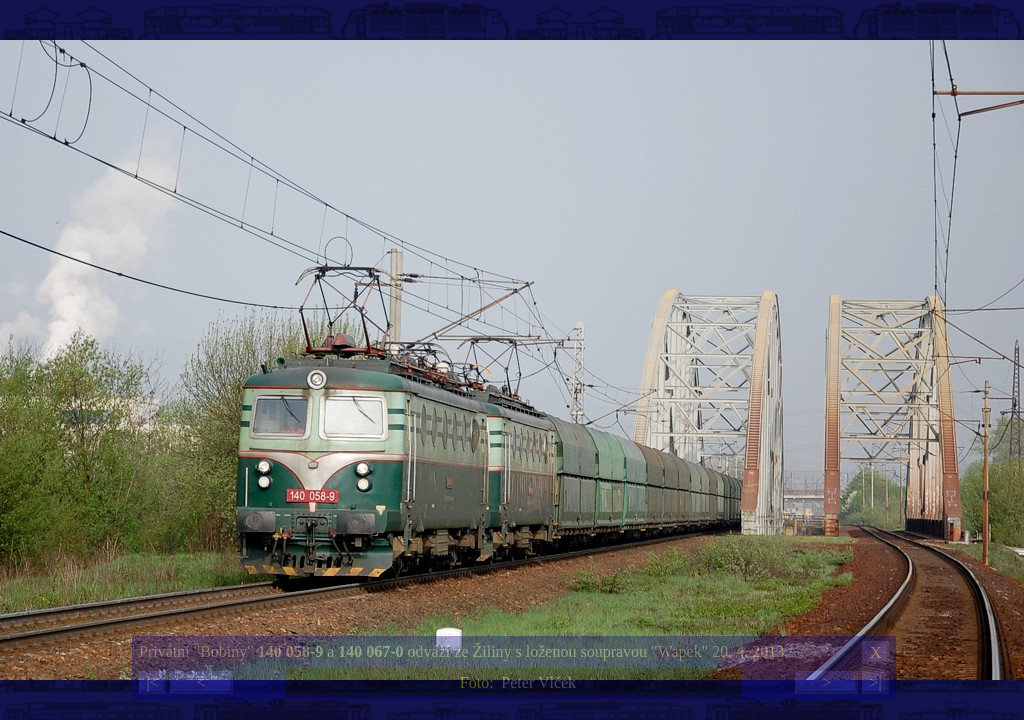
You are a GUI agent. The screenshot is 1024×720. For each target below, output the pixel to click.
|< (152, 682)
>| (875, 682)
